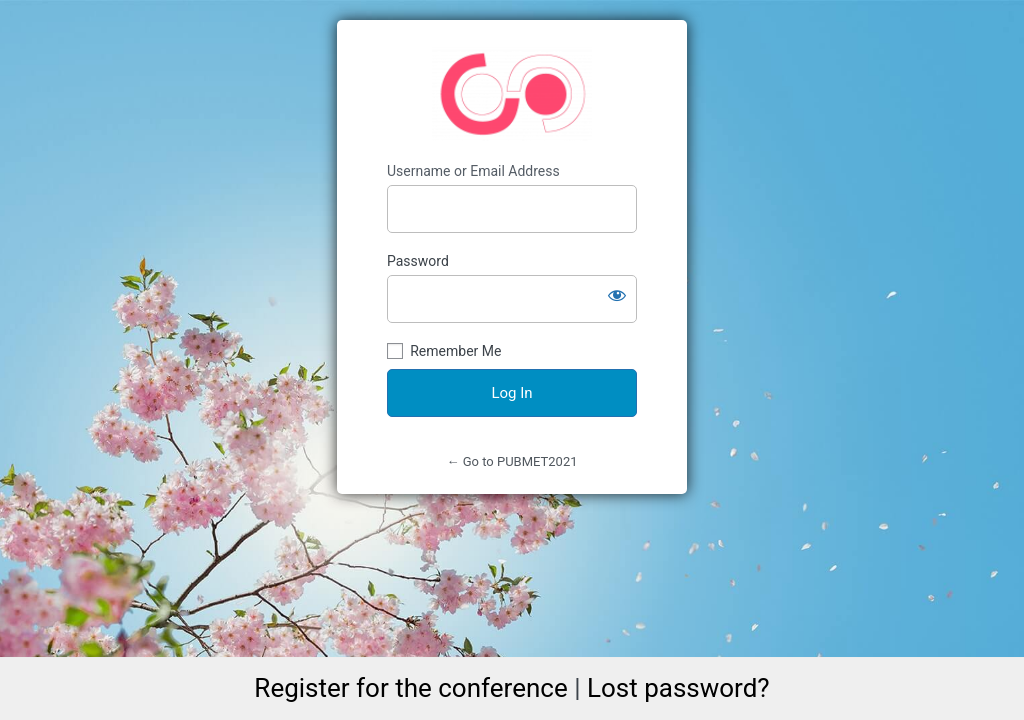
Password (418, 261)
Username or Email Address (473, 171)
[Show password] (617, 295)
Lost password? (678, 688)
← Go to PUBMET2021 (511, 461)
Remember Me (455, 351)
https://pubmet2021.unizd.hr (512, 93)
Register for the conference (410, 688)
